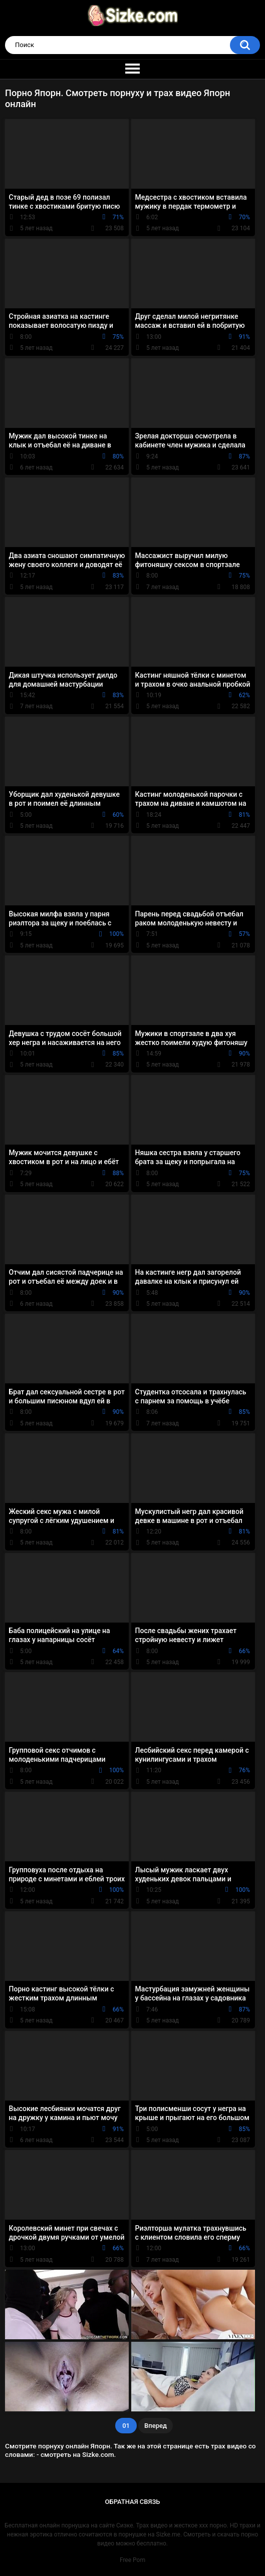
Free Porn (132, 2559)
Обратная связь (132, 2501)
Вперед (155, 2425)
